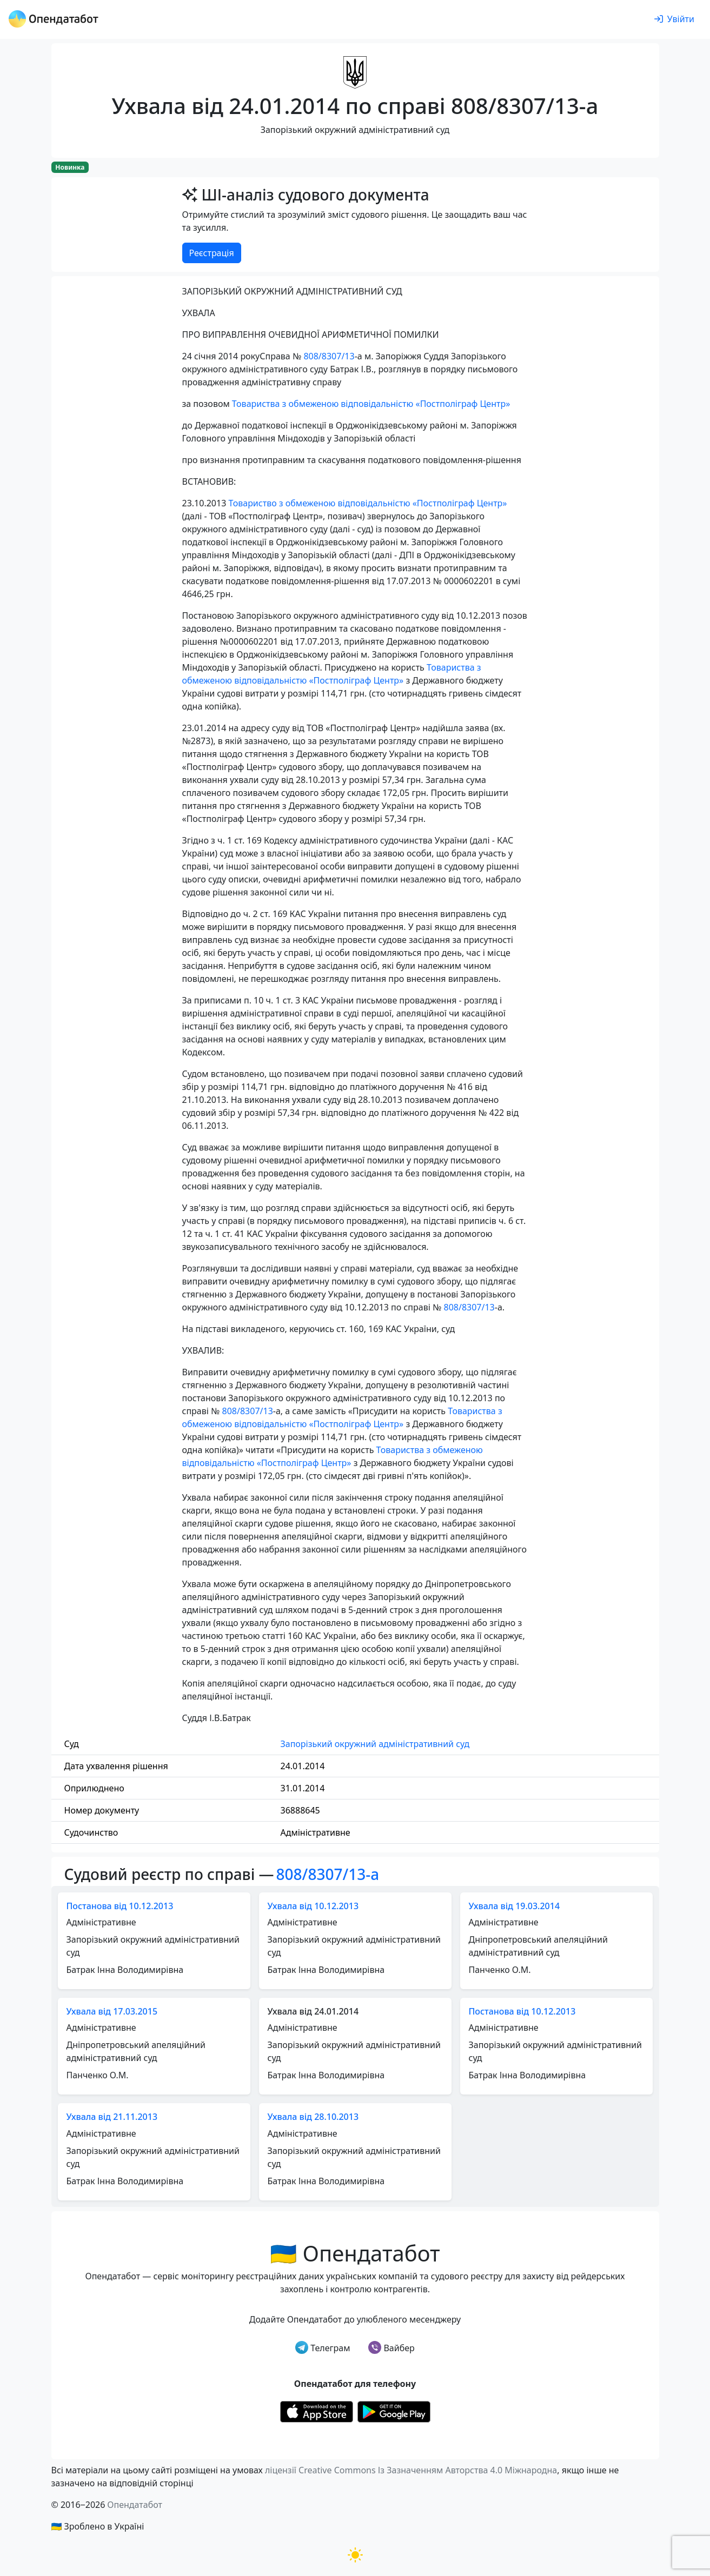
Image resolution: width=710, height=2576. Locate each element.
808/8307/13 (328, 356)
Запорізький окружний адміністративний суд (375, 1744)
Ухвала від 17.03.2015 (112, 2011)
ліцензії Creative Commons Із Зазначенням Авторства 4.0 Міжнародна (411, 2470)
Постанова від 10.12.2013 (120, 1906)
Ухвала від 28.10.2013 (313, 2117)
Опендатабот (134, 2505)
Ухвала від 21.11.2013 (112, 2117)
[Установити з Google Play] (394, 2411)
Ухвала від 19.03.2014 (514, 1906)
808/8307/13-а (328, 1874)
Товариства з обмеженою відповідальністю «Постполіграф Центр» (371, 404)
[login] (674, 19)
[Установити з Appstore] (316, 2411)
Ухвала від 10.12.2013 (313, 1906)
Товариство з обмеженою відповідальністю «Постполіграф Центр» (367, 503)
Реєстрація (211, 253)
